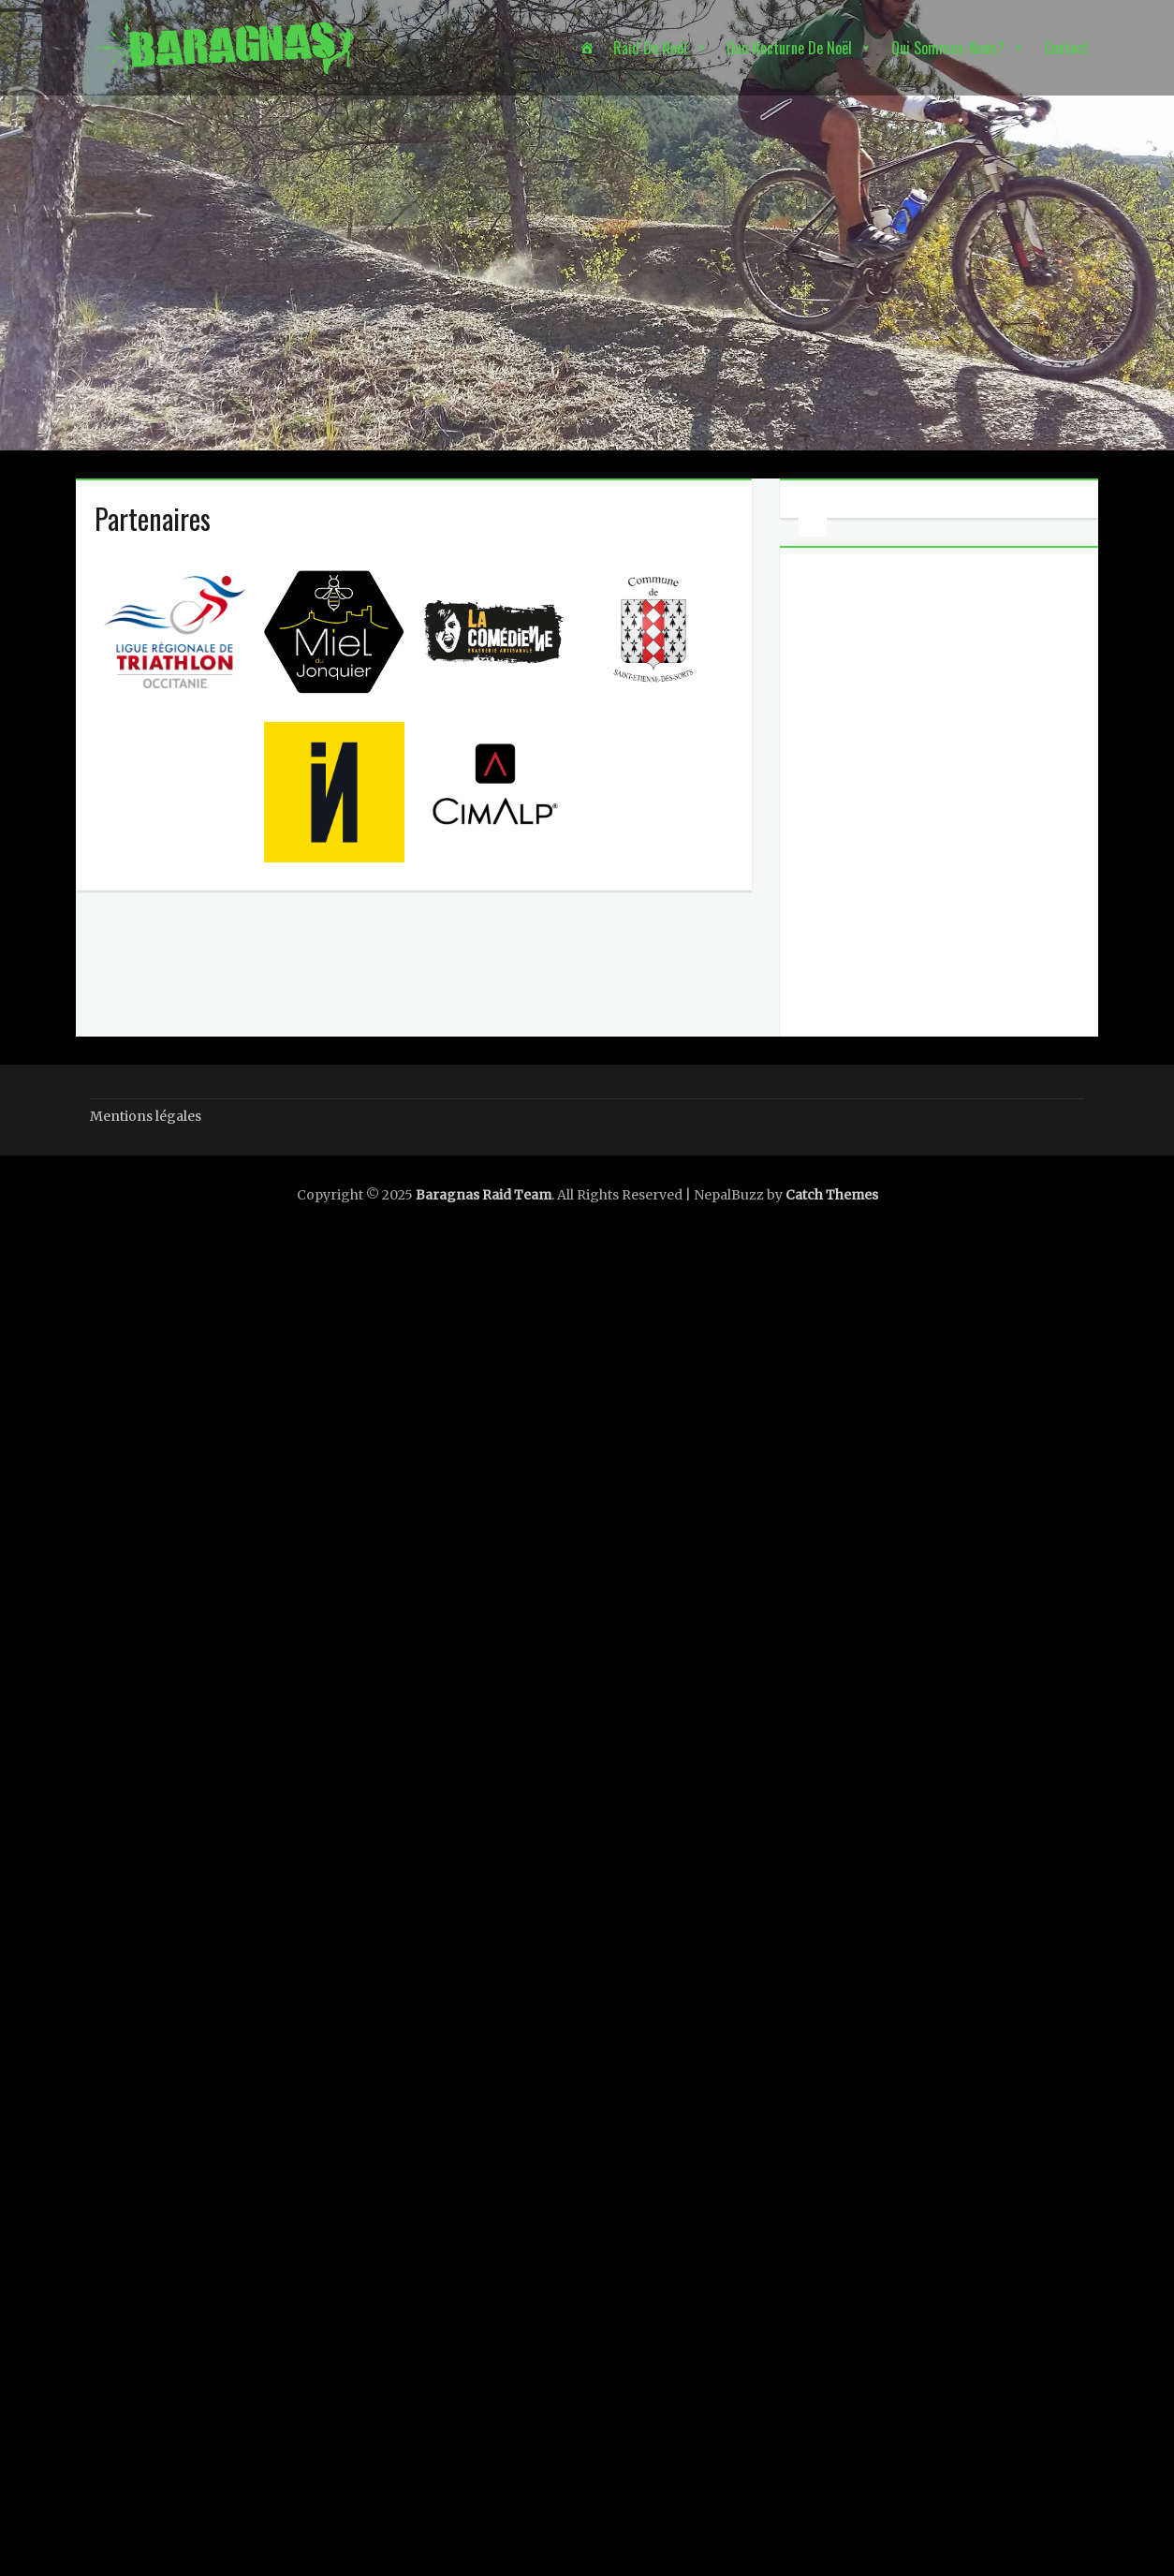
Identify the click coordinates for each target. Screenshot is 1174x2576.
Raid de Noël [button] (650, 48)
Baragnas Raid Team (483, 1194)
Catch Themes (831, 1194)
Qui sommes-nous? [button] (948, 48)
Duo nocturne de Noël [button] (789, 48)
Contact (1066, 48)
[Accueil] (587, 47)
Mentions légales (145, 1116)
